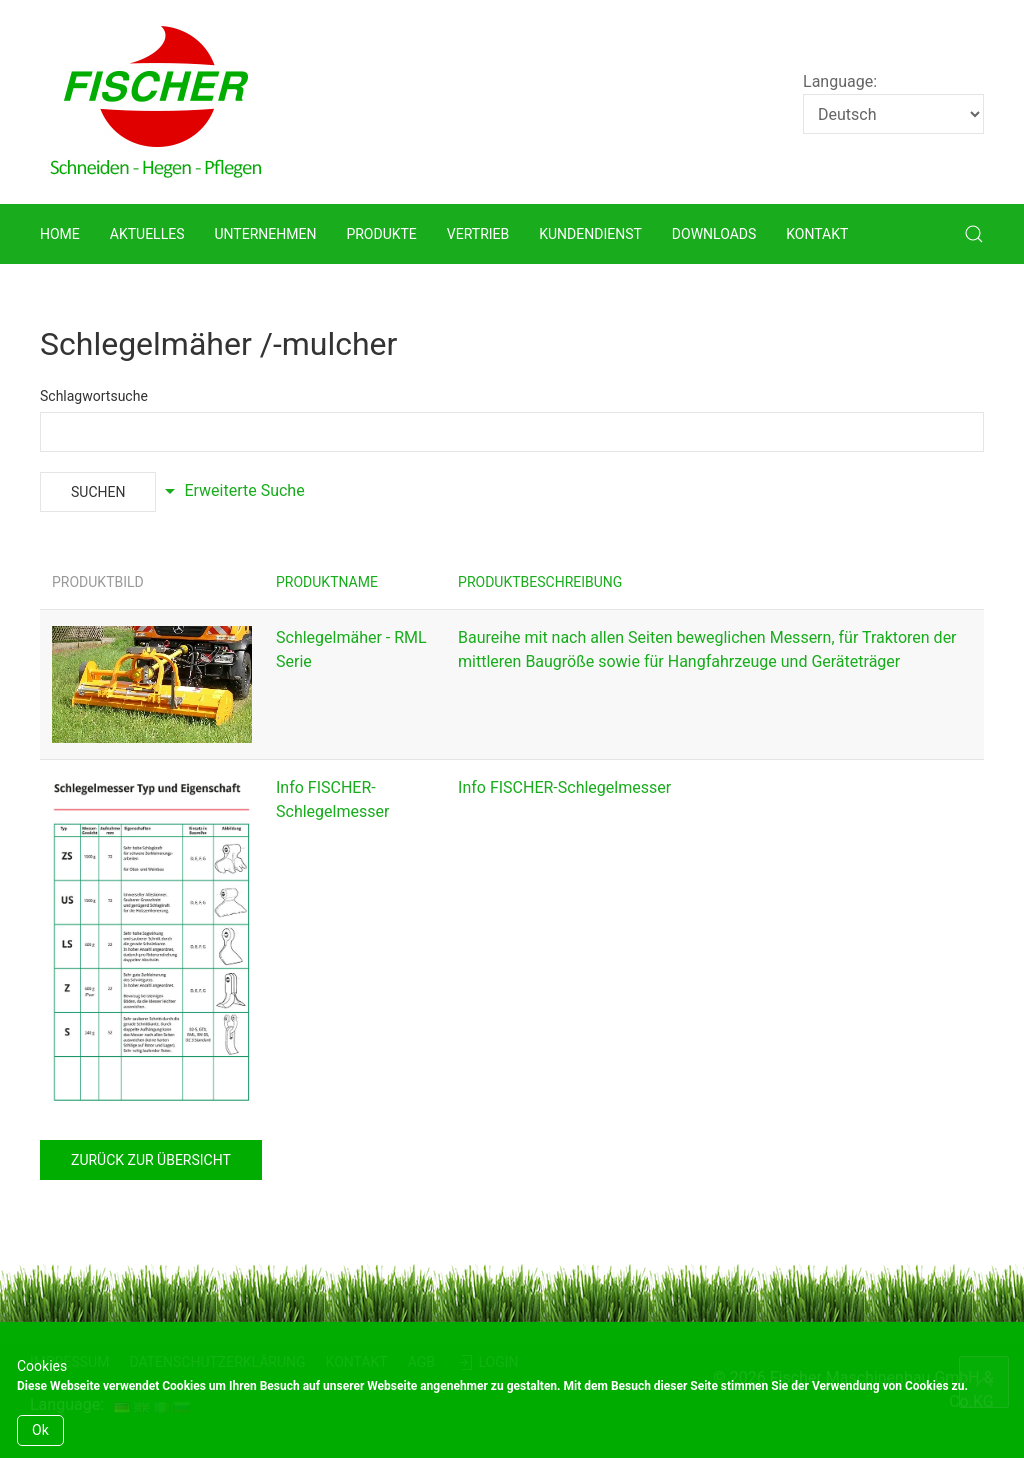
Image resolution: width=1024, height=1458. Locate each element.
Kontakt (817, 234)
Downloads (714, 234)
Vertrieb (478, 234)
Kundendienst (590, 234)
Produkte (381, 234)
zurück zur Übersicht (151, 1160)
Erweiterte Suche (232, 490)
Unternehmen (265, 234)
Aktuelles (147, 234)
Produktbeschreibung (540, 582)
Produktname (327, 582)
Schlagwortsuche (94, 396)
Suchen (98, 492)
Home (60, 234)
